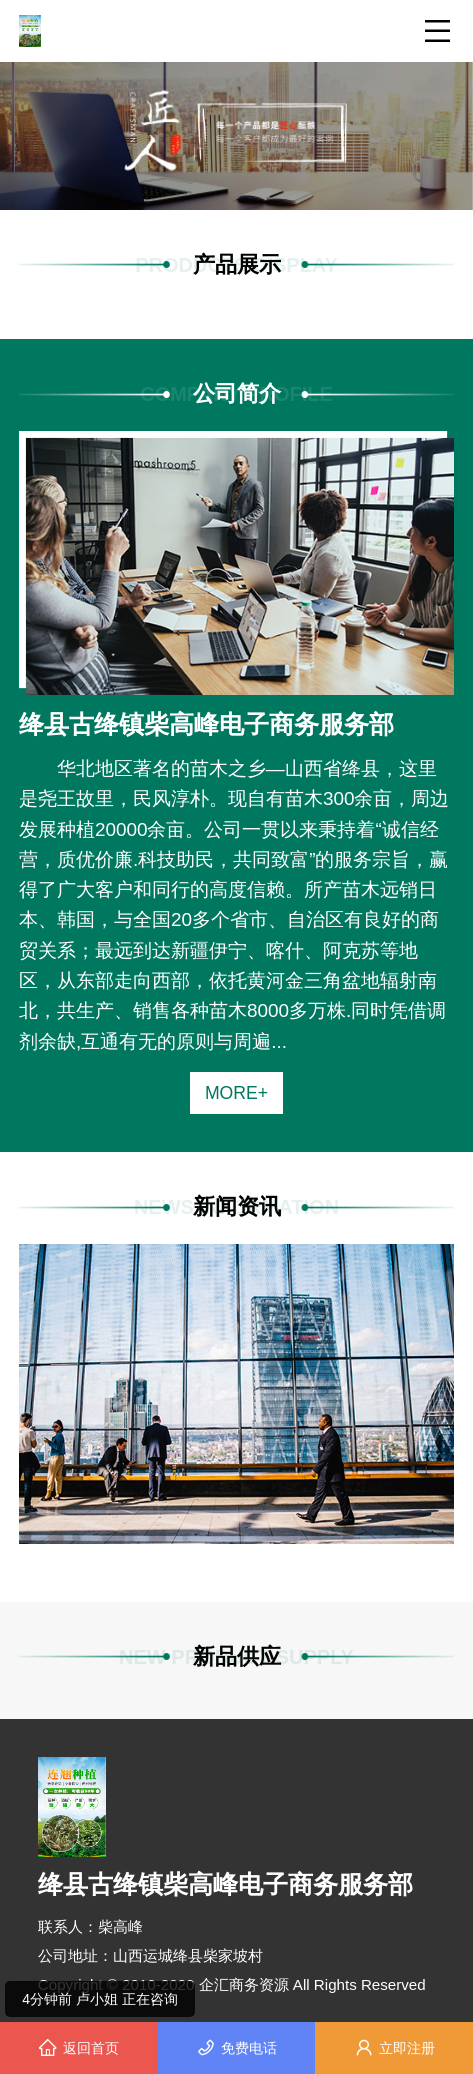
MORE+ (236, 1093)
